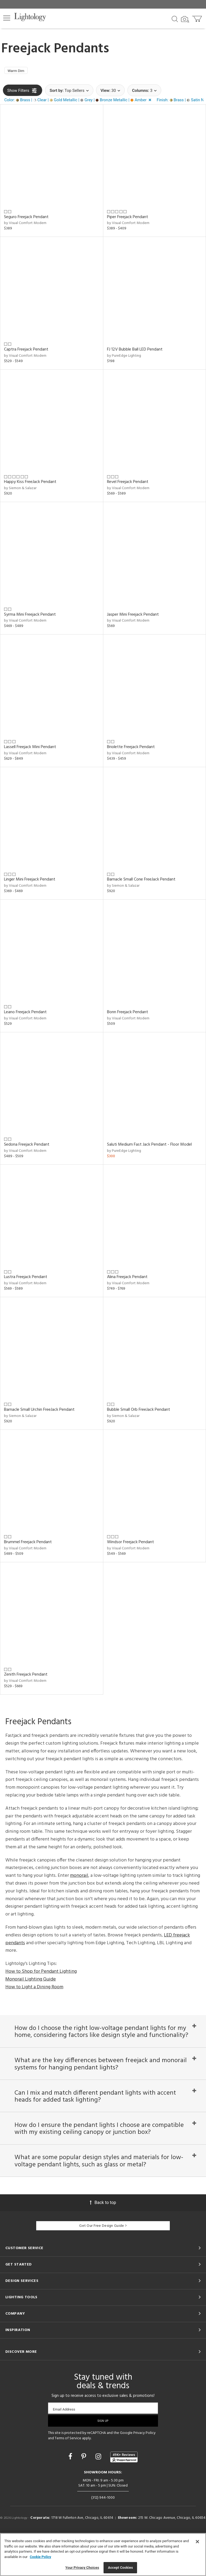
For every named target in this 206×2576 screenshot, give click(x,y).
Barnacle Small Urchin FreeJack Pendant (39, 1411)
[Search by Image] (185, 19)
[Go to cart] (197, 17)
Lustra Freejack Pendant (25, 1278)
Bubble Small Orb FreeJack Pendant (138, 1411)
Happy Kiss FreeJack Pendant (30, 483)
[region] (103, 2554)
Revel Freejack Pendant (127, 483)
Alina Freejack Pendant (127, 1278)
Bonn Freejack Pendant (127, 1013)
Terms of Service (68, 2479)
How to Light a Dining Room (34, 1989)
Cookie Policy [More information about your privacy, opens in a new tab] (40, 2557)
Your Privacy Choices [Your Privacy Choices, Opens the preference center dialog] (82, 2568)
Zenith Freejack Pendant (25, 1676)
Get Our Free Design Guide (103, 2266)
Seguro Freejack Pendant (26, 218)
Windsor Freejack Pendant (130, 1543)
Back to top (103, 2243)
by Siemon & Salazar (20, 490)
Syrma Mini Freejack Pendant (30, 616)
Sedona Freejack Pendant (26, 1146)
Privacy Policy (144, 2473)
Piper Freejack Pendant (127, 218)
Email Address (64, 2450)
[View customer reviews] (123, 2497)
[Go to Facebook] (71, 2497)
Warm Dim (18, 71)
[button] (7, 18)
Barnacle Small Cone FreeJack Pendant (141, 881)
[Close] (197, 2542)
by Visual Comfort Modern (25, 225)
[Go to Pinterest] (84, 2497)
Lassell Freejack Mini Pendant (30, 748)
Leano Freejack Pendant (25, 1013)
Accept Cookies (120, 2568)
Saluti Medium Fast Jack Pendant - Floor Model (149, 1146)
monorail (79, 1877)
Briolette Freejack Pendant (131, 748)
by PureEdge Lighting (124, 357)
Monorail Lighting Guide (30, 1981)
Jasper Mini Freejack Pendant (133, 616)
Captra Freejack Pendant (26, 351)
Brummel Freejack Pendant (28, 1543)
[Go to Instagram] (99, 2497)
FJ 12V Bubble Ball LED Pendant (135, 351)
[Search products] (175, 18)
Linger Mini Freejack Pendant (29, 881)
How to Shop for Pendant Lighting (41, 1973)
